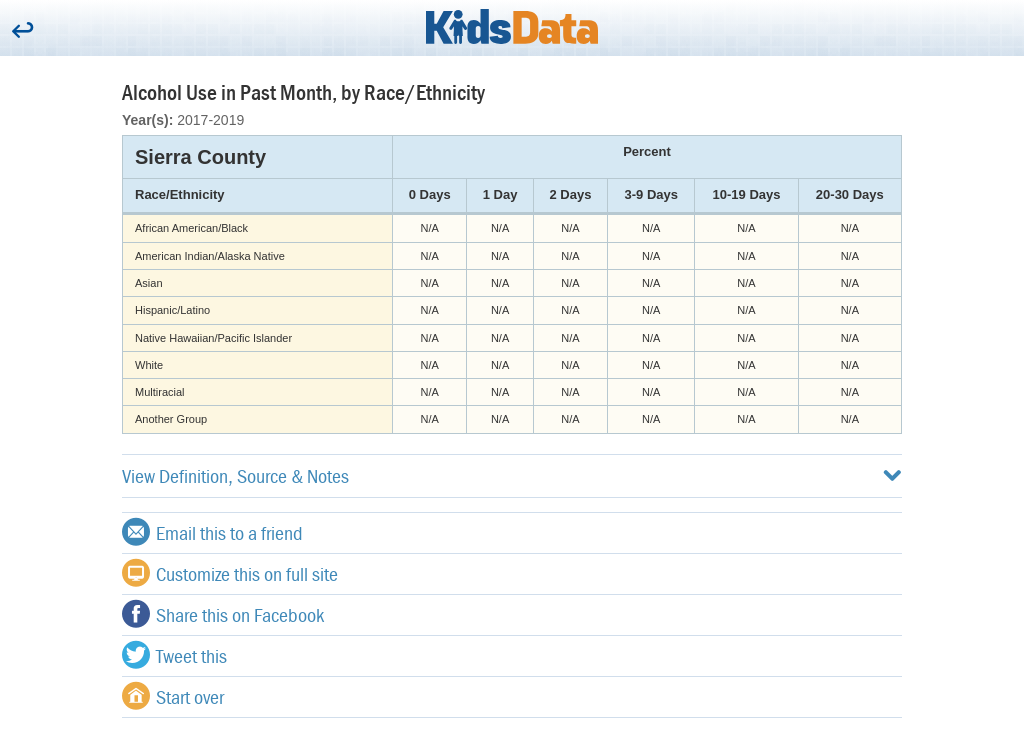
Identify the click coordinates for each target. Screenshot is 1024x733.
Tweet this (174, 655)
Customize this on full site (230, 573)
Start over (173, 696)
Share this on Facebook (223, 614)
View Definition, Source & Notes (512, 475)
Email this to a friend (212, 532)
